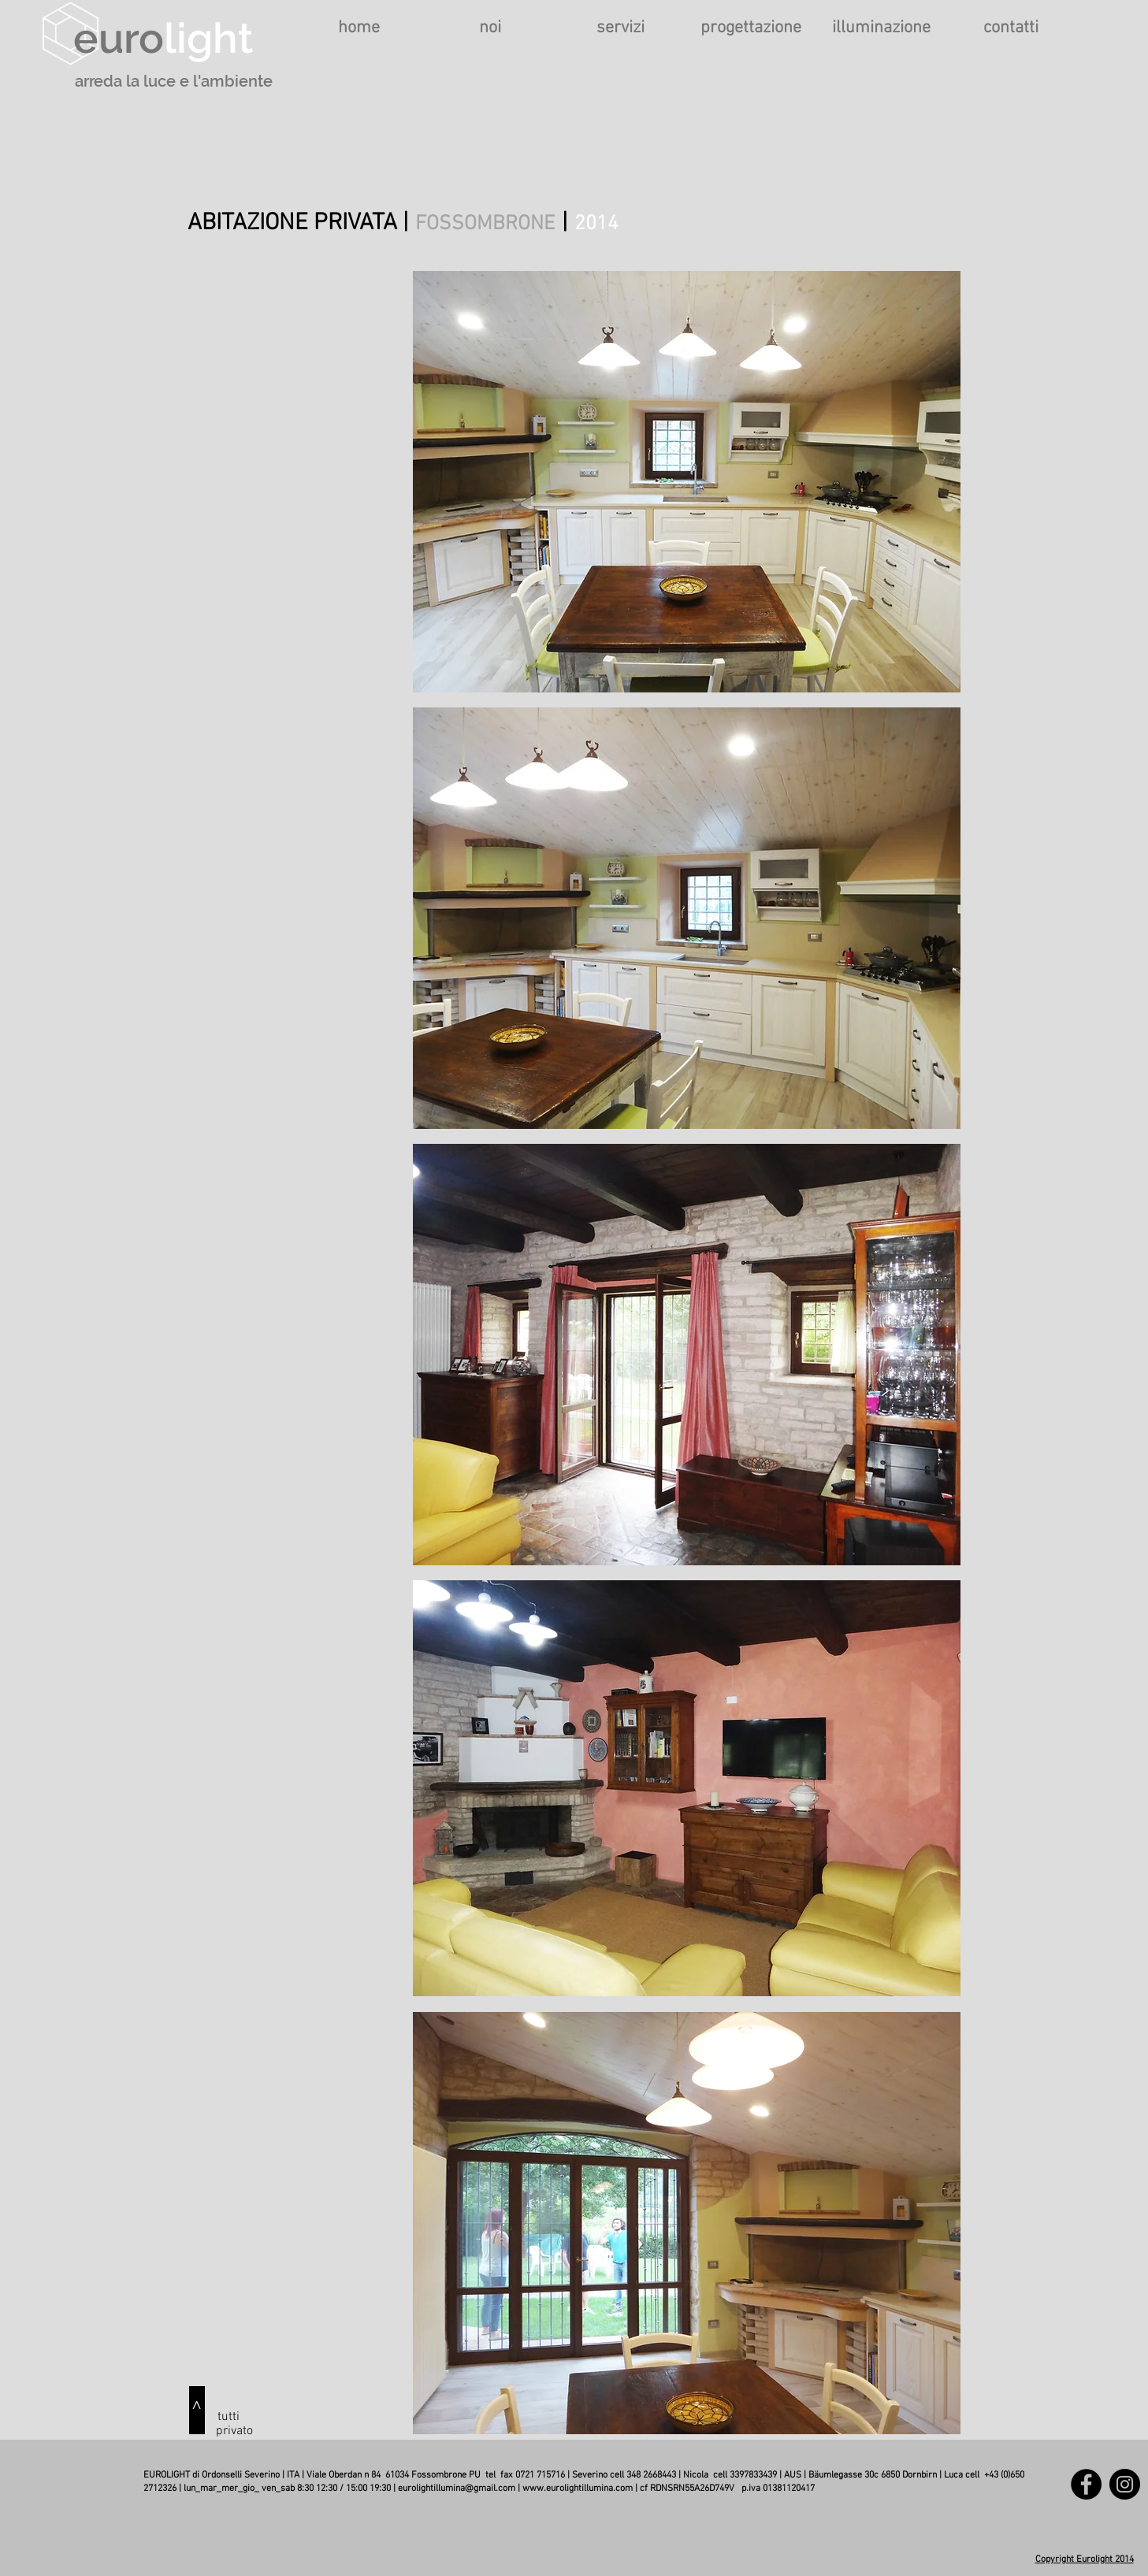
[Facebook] (1086, 2484)
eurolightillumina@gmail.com (456, 2488)
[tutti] (228, 2417)
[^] (197, 2410)
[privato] (234, 2431)
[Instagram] (1124, 2484)
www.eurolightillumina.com (577, 2488)
